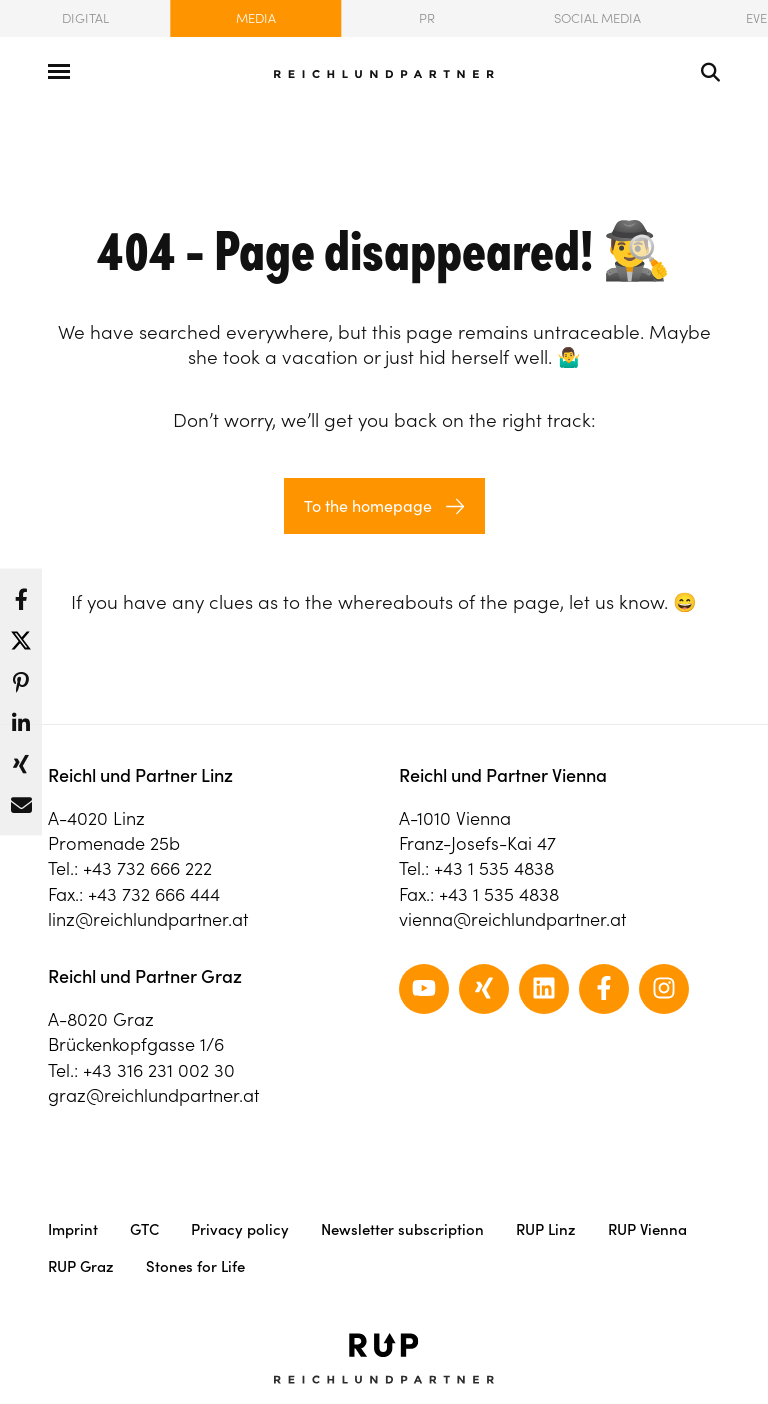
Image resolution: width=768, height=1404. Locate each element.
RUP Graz (81, 1266)
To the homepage (368, 506)
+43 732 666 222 (147, 868)
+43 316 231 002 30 (159, 1070)
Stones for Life (195, 1266)
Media (256, 18)
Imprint (73, 1229)
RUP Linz (546, 1229)
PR (427, 18)
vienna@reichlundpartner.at (512, 919)
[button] (21, 594)
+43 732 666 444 (154, 894)
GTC (144, 1229)
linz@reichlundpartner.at (148, 919)
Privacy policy (240, 1229)
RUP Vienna (647, 1229)
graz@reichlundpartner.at (153, 1095)
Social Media (597, 18)
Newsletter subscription (402, 1229)
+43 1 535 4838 (494, 868)
